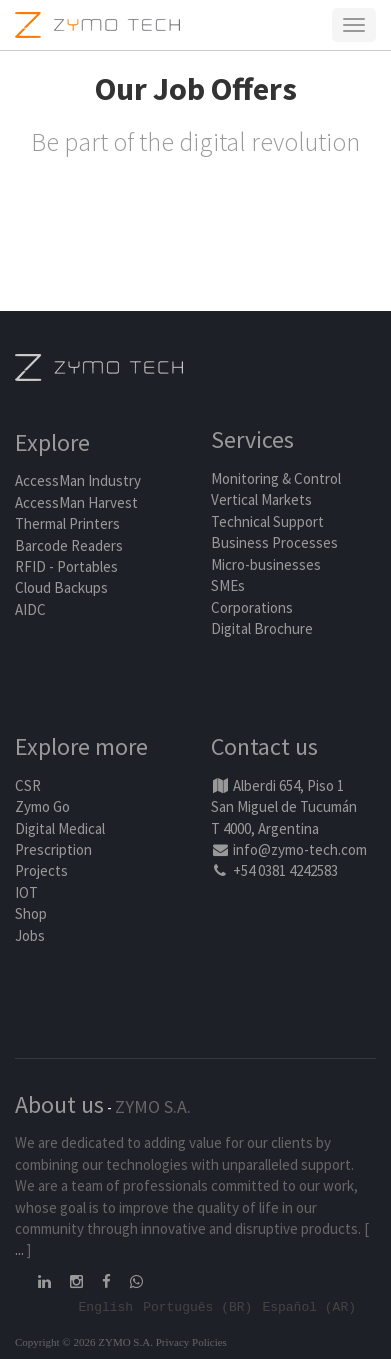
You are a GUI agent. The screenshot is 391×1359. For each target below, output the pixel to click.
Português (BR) (197, 1306)
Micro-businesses (266, 564)
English (106, 1306)
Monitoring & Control (276, 478)
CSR (28, 785)
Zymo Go (42, 806)
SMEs (228, 585)
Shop (31, 913)
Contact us (264, 746)
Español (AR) (309, 1306)
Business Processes (274, 542)
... (19, 1249)
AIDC (30, 609)
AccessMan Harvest (76, 502)
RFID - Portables (66, 566)
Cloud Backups (61, 587)
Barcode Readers (69, 545)
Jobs (30, 935)
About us (59, 1104)
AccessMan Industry (78, 480)
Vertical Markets (261, 499)
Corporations (252, 607)
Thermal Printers (67, 523)
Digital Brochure (263, 628)
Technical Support (267, 521)
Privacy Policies (191, 1342)
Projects (41, 870)
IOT (26, 892)
